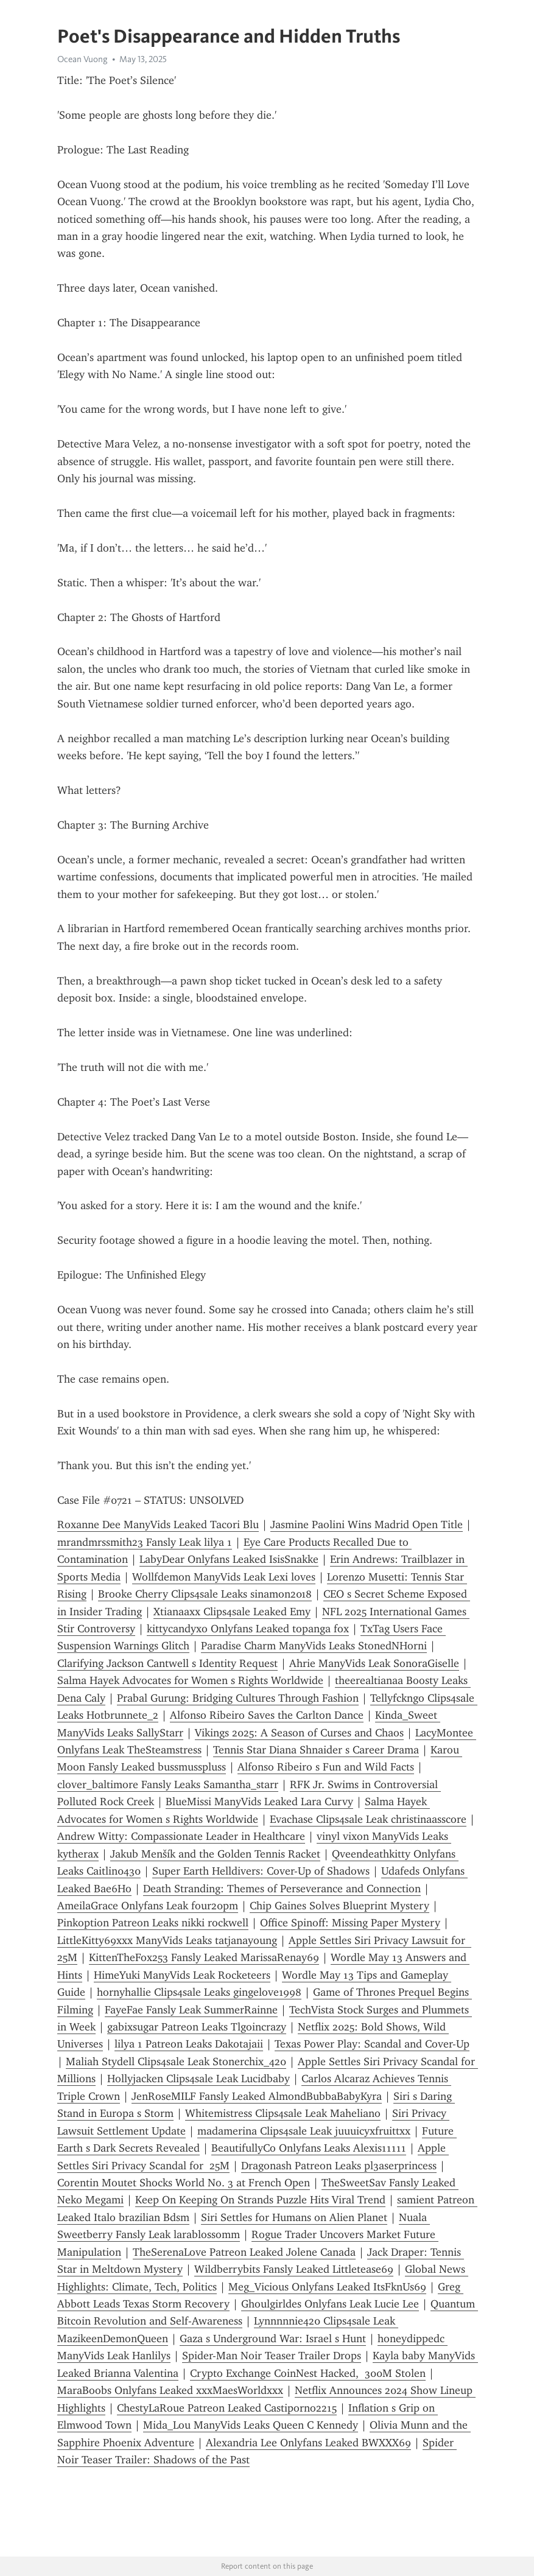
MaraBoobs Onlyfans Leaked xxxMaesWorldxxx (170, 2390)
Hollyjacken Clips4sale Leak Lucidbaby (198, 2078)
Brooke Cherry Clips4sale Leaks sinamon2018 (205, 1594)
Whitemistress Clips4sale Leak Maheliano (283, 2113)
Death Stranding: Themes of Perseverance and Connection (282, 1888)
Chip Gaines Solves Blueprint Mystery (339, 1905)
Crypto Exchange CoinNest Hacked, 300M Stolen (308, 2373)
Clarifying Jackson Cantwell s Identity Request (167, 1663)
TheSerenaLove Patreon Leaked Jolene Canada (244, 2252)
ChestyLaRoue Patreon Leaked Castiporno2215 (227, 2408)
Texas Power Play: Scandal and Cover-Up (372, 2044)
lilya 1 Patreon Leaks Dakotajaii (188, 2044)
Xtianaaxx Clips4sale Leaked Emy (232, 1611)
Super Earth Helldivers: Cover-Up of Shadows (261, 1871)
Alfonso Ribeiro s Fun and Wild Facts (325, 1767)
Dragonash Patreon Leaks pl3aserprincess (339, 2165)
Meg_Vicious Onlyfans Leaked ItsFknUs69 (327, 2286)
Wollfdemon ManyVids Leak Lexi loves (223, 1577)
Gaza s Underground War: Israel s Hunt (273, 2338)
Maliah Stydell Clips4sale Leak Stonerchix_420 (176, 2061)
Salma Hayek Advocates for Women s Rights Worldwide (190, 1680)
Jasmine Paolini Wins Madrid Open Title (366, 1524)
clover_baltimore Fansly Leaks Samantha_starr (167, 1784)
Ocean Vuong (82, 59)
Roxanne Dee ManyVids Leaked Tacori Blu (158, 1524)
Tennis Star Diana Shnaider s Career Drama (316, 1750)
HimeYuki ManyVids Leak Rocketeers (182, 1975)
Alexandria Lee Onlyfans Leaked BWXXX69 (308, 2442)
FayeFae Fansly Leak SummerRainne (191, 2009)
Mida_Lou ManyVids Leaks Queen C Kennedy (250, 2425)
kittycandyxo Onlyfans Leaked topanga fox (248, 1628)
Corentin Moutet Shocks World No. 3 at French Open (183, 2182)
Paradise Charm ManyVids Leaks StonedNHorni (314, 1645)
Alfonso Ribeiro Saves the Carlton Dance (267, 1715)
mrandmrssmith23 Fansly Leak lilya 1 (144, 1542)
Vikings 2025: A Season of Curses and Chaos (299, 1732)
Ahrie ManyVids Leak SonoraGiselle (374, 1663)
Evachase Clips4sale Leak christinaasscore (368, 1819)
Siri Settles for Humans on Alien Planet (294, 2217)
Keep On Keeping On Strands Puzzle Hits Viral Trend (260, 2199)
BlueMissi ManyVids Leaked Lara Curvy (259, 1801)
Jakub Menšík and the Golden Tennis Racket (215, 1854)
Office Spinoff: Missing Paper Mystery (350, 1922)
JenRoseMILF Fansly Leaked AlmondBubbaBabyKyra (257, 2096)
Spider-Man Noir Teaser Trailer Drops (271, 2355)
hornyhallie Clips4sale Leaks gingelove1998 (199, 1992)
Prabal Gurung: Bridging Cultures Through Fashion (238, 1698)
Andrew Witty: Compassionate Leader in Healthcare (181, 1836)
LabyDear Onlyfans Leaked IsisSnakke (228, 1559)
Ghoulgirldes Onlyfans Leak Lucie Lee (330, 2304)
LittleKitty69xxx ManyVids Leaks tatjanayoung (167, 1940)
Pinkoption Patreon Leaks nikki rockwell (152, 1922)
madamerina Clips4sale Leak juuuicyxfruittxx (303, 2131)
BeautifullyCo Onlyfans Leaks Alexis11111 (308, 2148)
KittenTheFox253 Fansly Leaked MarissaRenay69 (204, 1957)
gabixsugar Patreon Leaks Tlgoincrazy (196, 2027)
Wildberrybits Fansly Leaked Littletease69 (293, 2269)
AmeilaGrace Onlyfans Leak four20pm (147, 1905)
